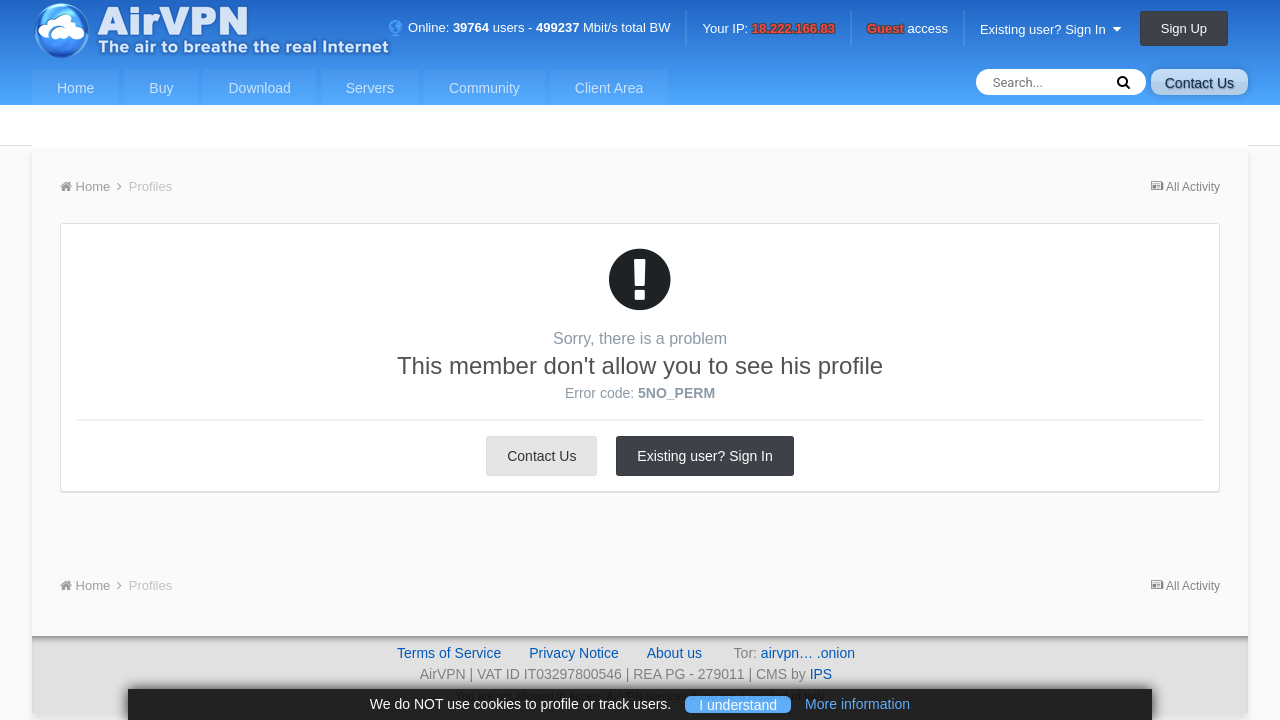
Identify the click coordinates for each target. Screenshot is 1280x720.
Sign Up (1184, 28)
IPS (821, 674)
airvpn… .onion (808, 653)
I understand (738, 704)
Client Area (609, 88)
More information (857, 704)
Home (75, 88)
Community (484, 88)
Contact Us (1199, 83)
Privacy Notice (573, 653)
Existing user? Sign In (1050, 29)
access (907, 29)
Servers (370, 88)
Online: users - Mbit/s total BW (529, 27)
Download (259, 88)
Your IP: (768, 29)
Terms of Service (449, 653)
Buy (161, 88)
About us (674, 653)
